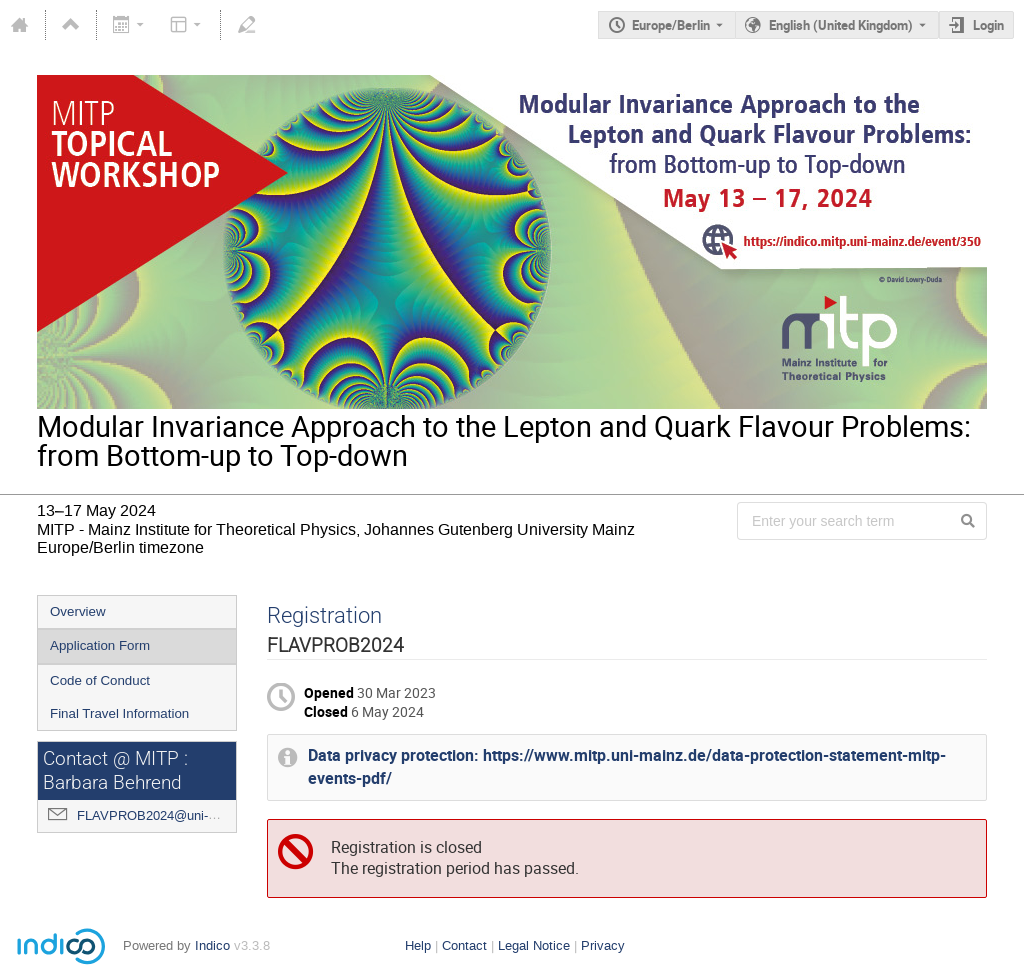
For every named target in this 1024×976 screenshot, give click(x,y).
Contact (464, 945)
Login (988, 25)
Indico (212, 945)
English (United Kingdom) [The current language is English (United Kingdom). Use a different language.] (841, 25)
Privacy (603, 945)
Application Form (100, 645)
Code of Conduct (100, 680)
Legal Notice (534, 945)
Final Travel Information (119, 713)
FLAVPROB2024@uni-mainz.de (169, 815)
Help (418, 945)
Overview (78, 611)
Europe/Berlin (671, 25)
